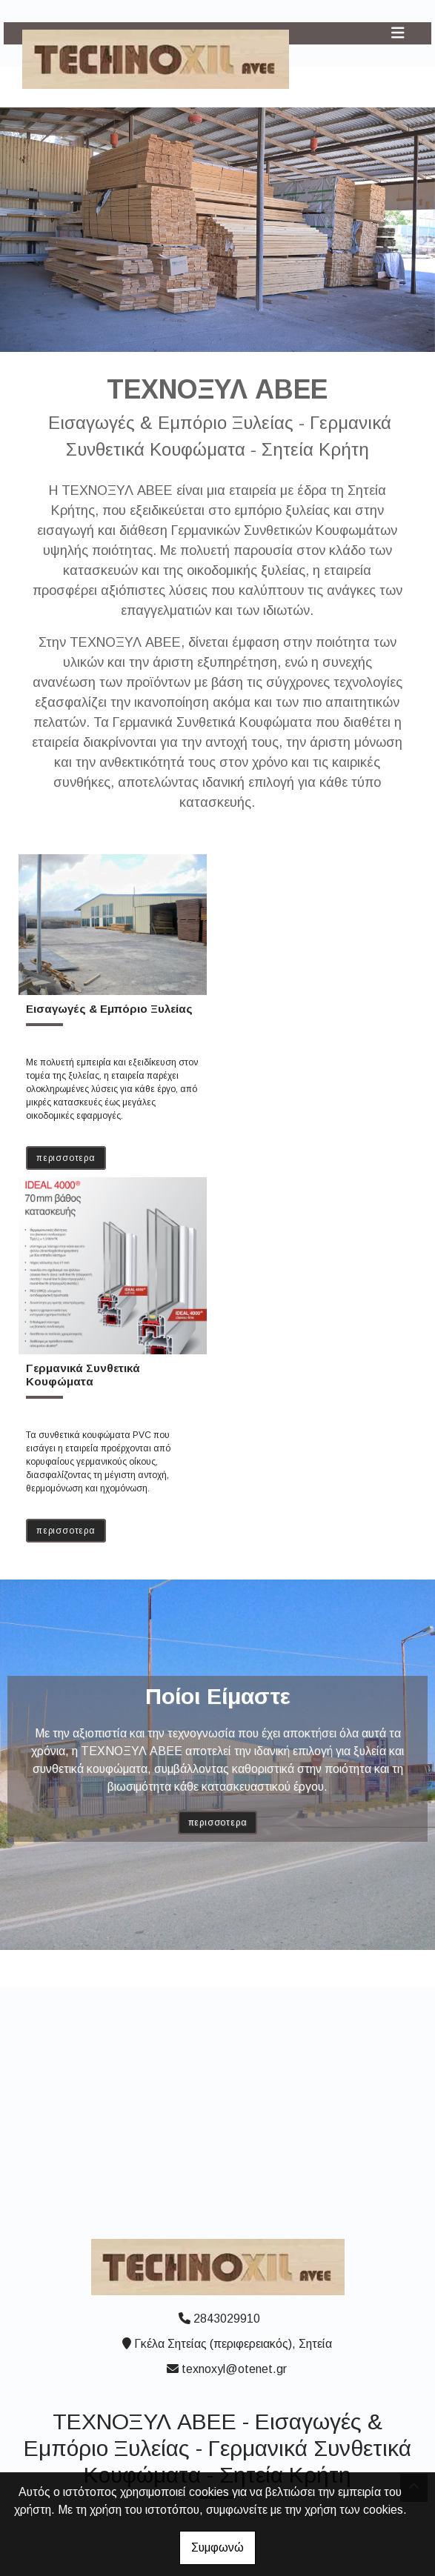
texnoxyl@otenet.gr (234, 2369)
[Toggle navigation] (398, 33)
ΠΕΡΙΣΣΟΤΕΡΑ (66, 1158)
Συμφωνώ (217, 2547)
